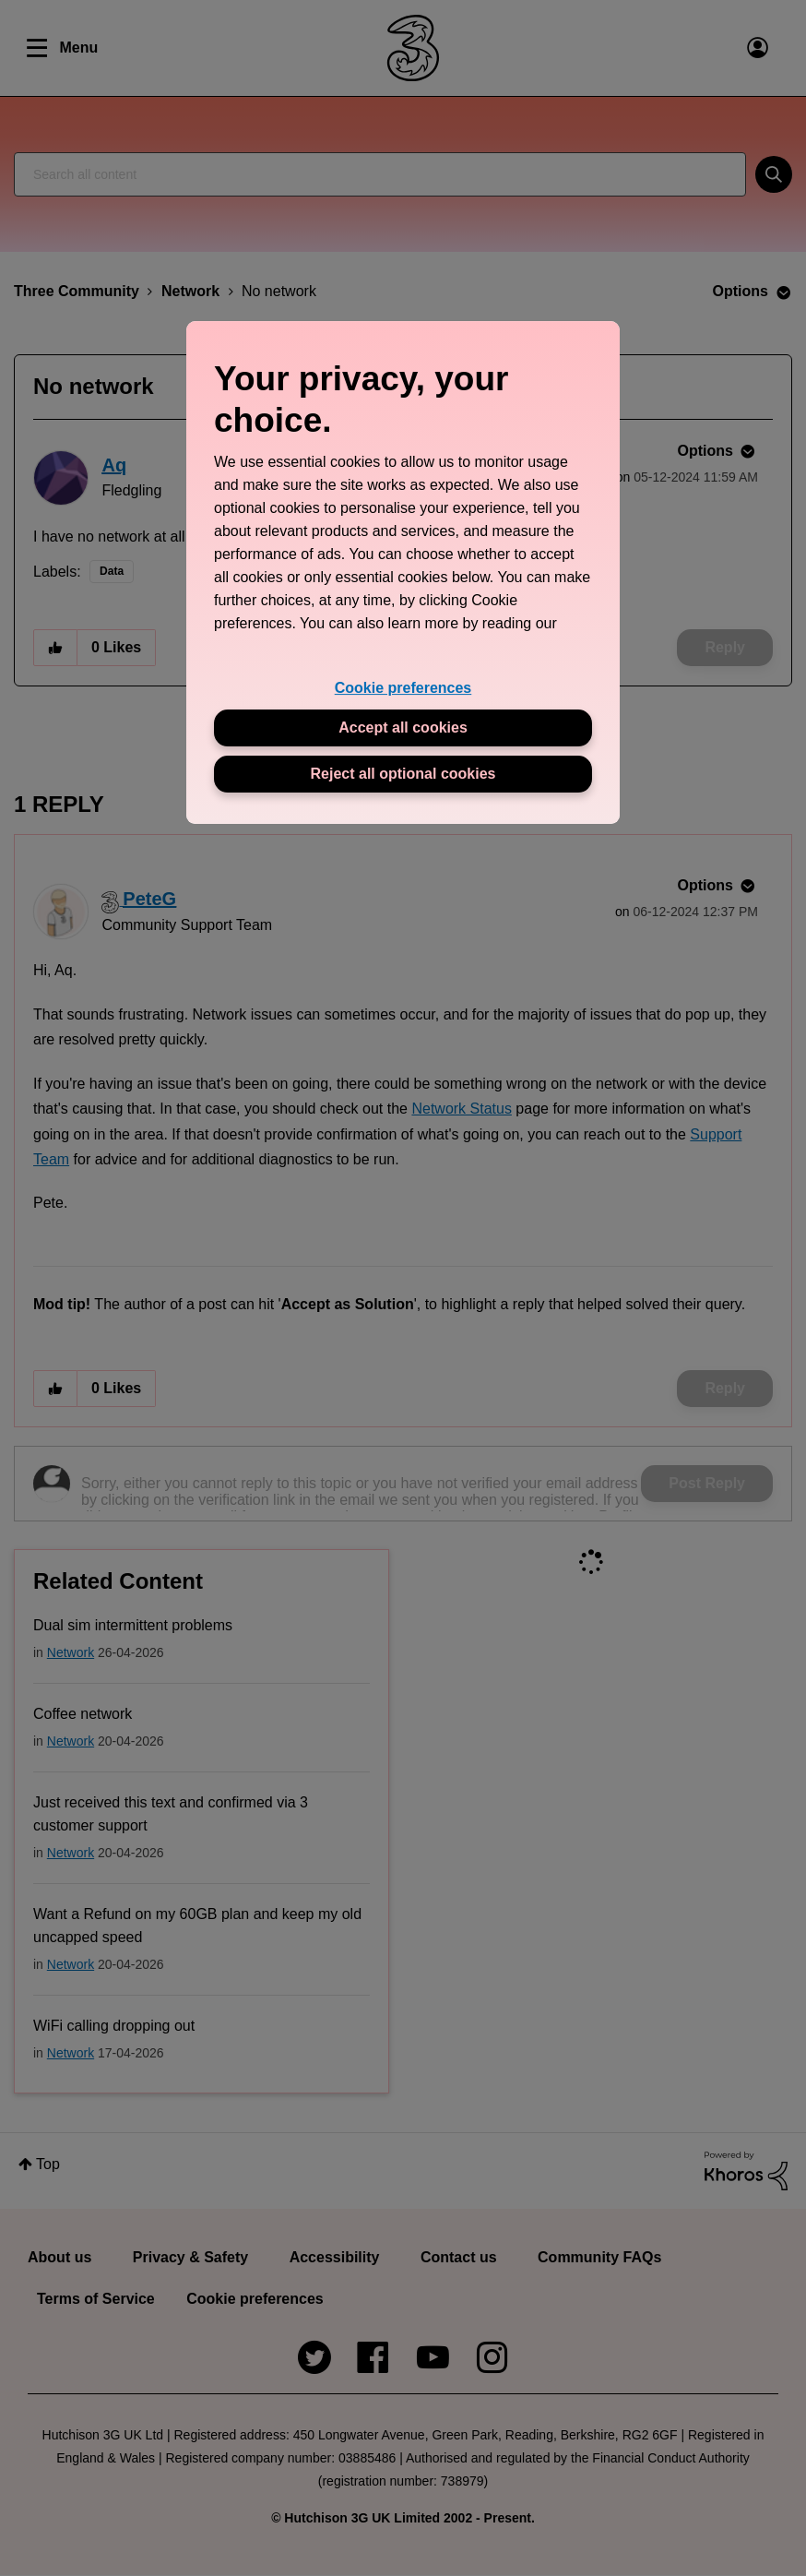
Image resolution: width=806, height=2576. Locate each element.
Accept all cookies (403, 727)
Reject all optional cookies (403, 773)
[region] (403, 572)
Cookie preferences (403, 688)
